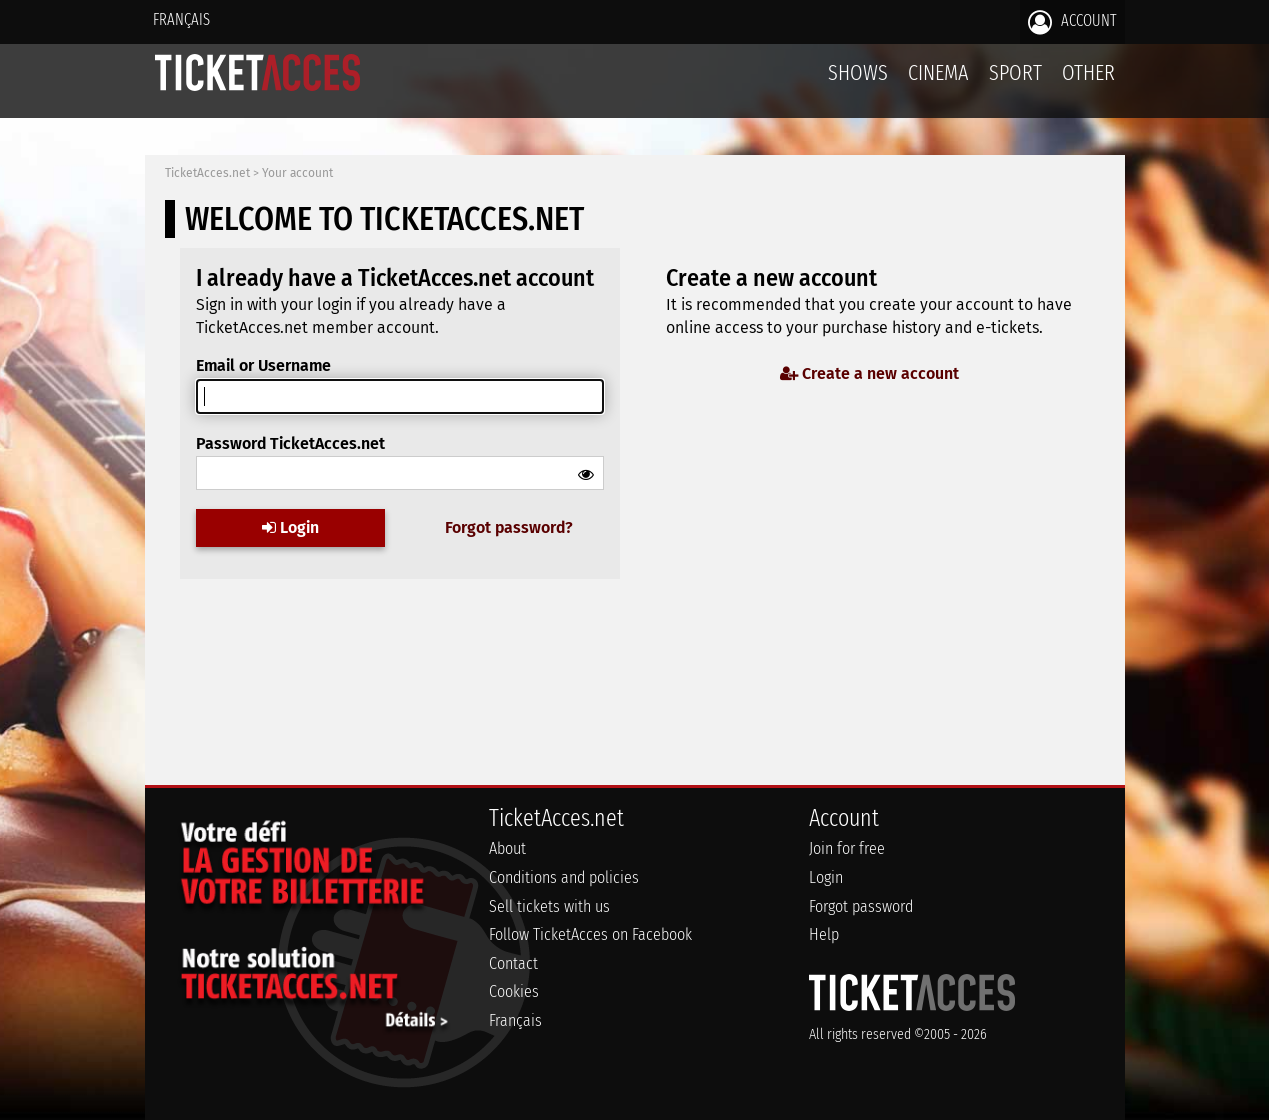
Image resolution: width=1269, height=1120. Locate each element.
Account (1072, 22)
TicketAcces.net (207, 173)
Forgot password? (509, 527)
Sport (1015, 72)
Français (181, 19)
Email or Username (263, 365)
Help (824, 934)
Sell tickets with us (549, 906)
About (507, 848)
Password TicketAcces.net (290, 443)
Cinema (938, 72)
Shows (858, 72)
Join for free (847, 848)
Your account (297, 173)
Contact (513, 963)
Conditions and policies (564, 877)
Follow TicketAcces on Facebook (590, 934)
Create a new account (869, 373)
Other (1088, 72)
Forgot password (861, 906)
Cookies (514, 991)
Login (290, 527)
